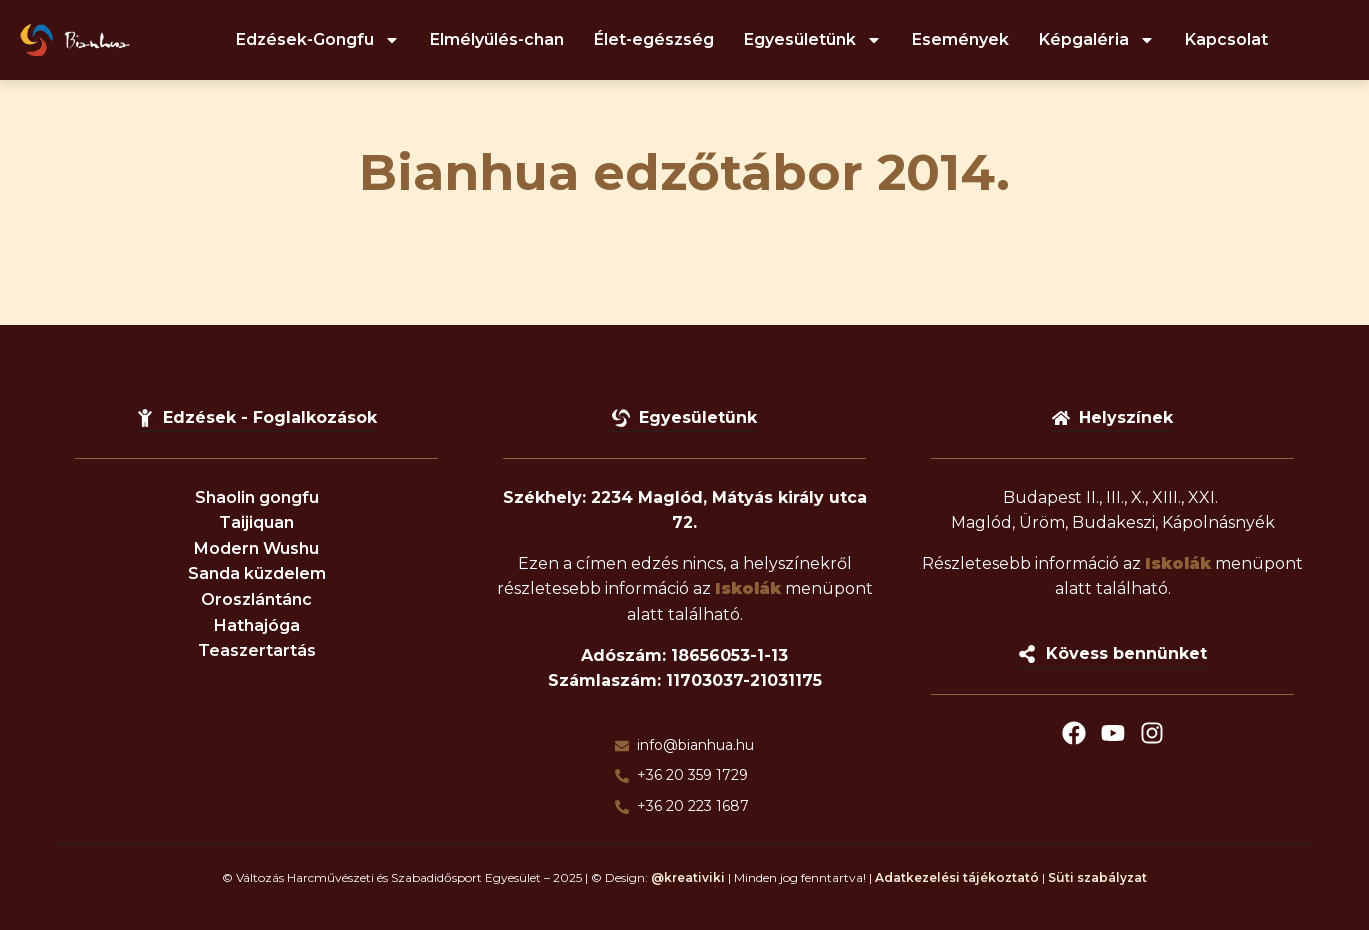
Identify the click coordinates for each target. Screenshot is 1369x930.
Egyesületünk (813, 40)
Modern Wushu (256, 548)
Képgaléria (1097, 40)
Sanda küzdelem (257, 573)
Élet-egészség (654, 39)
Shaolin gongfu (257, 497)
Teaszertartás (257, 650)
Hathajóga (257, 625)
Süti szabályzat (1097, 877)
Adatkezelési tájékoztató (957, 877)
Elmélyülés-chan (497, 39)
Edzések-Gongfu (318, 40)
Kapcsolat (1226, 39)
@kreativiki (688, 877)
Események (960, 39)
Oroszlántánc (256, 599)
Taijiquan (256, 522)
